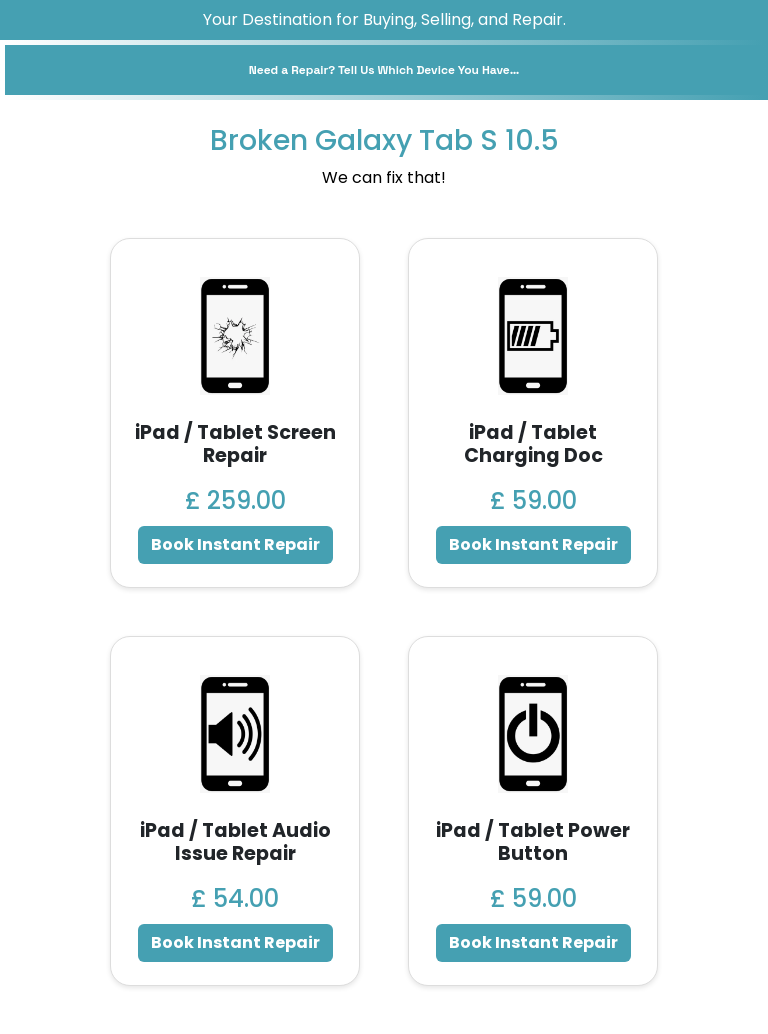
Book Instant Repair (235, 544)
